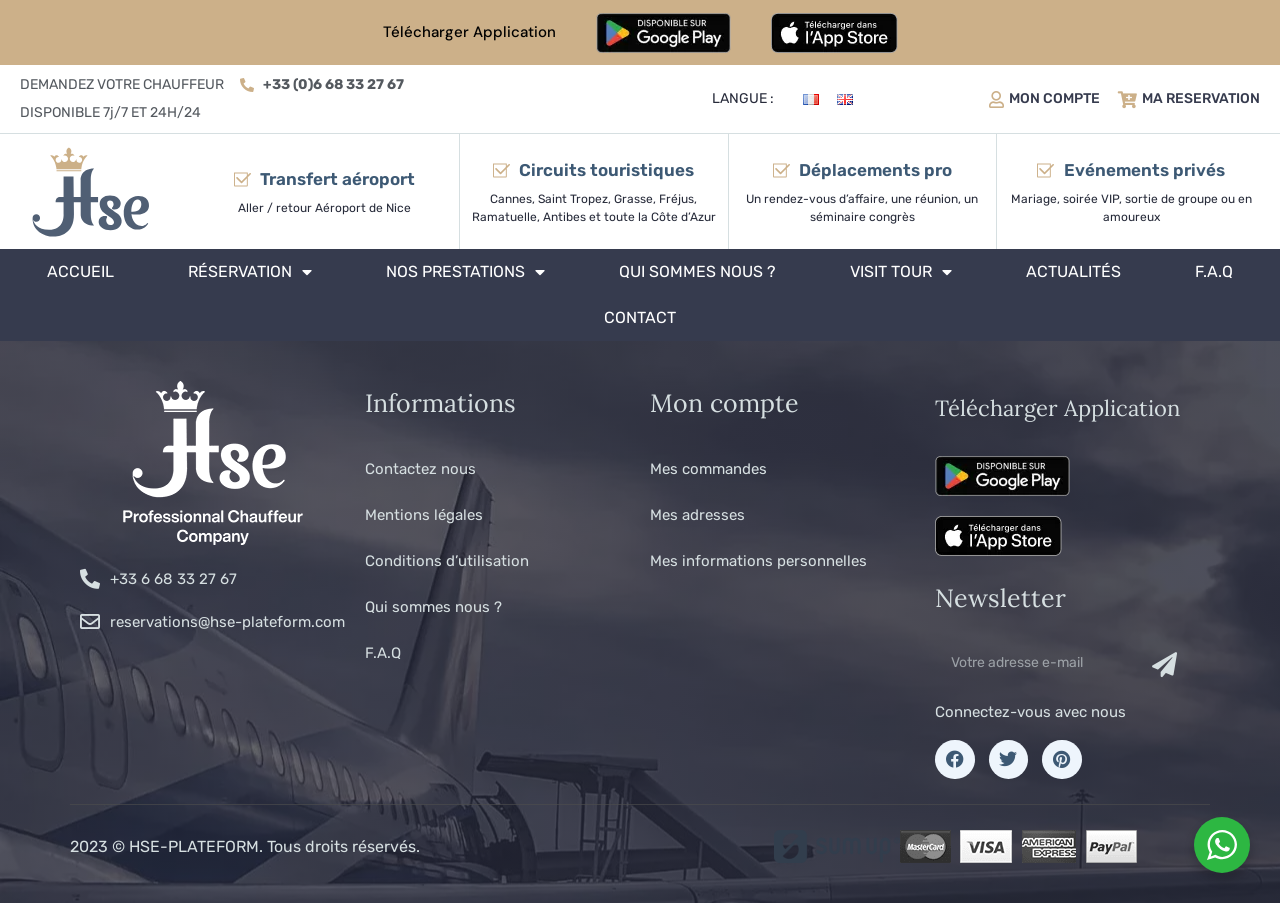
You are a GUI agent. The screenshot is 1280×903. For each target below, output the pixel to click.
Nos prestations (465, 272)
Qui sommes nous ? (697, 271)
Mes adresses (697, 515)
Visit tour (901, 272)
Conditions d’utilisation (447, 561)
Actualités (1073, 271)
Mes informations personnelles (758, 561)
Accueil (80, 271)
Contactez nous (420, 469)
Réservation (250, 272)
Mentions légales (424, 515)
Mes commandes (708, 469)
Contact (640, 317)
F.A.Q (1214, 271)
